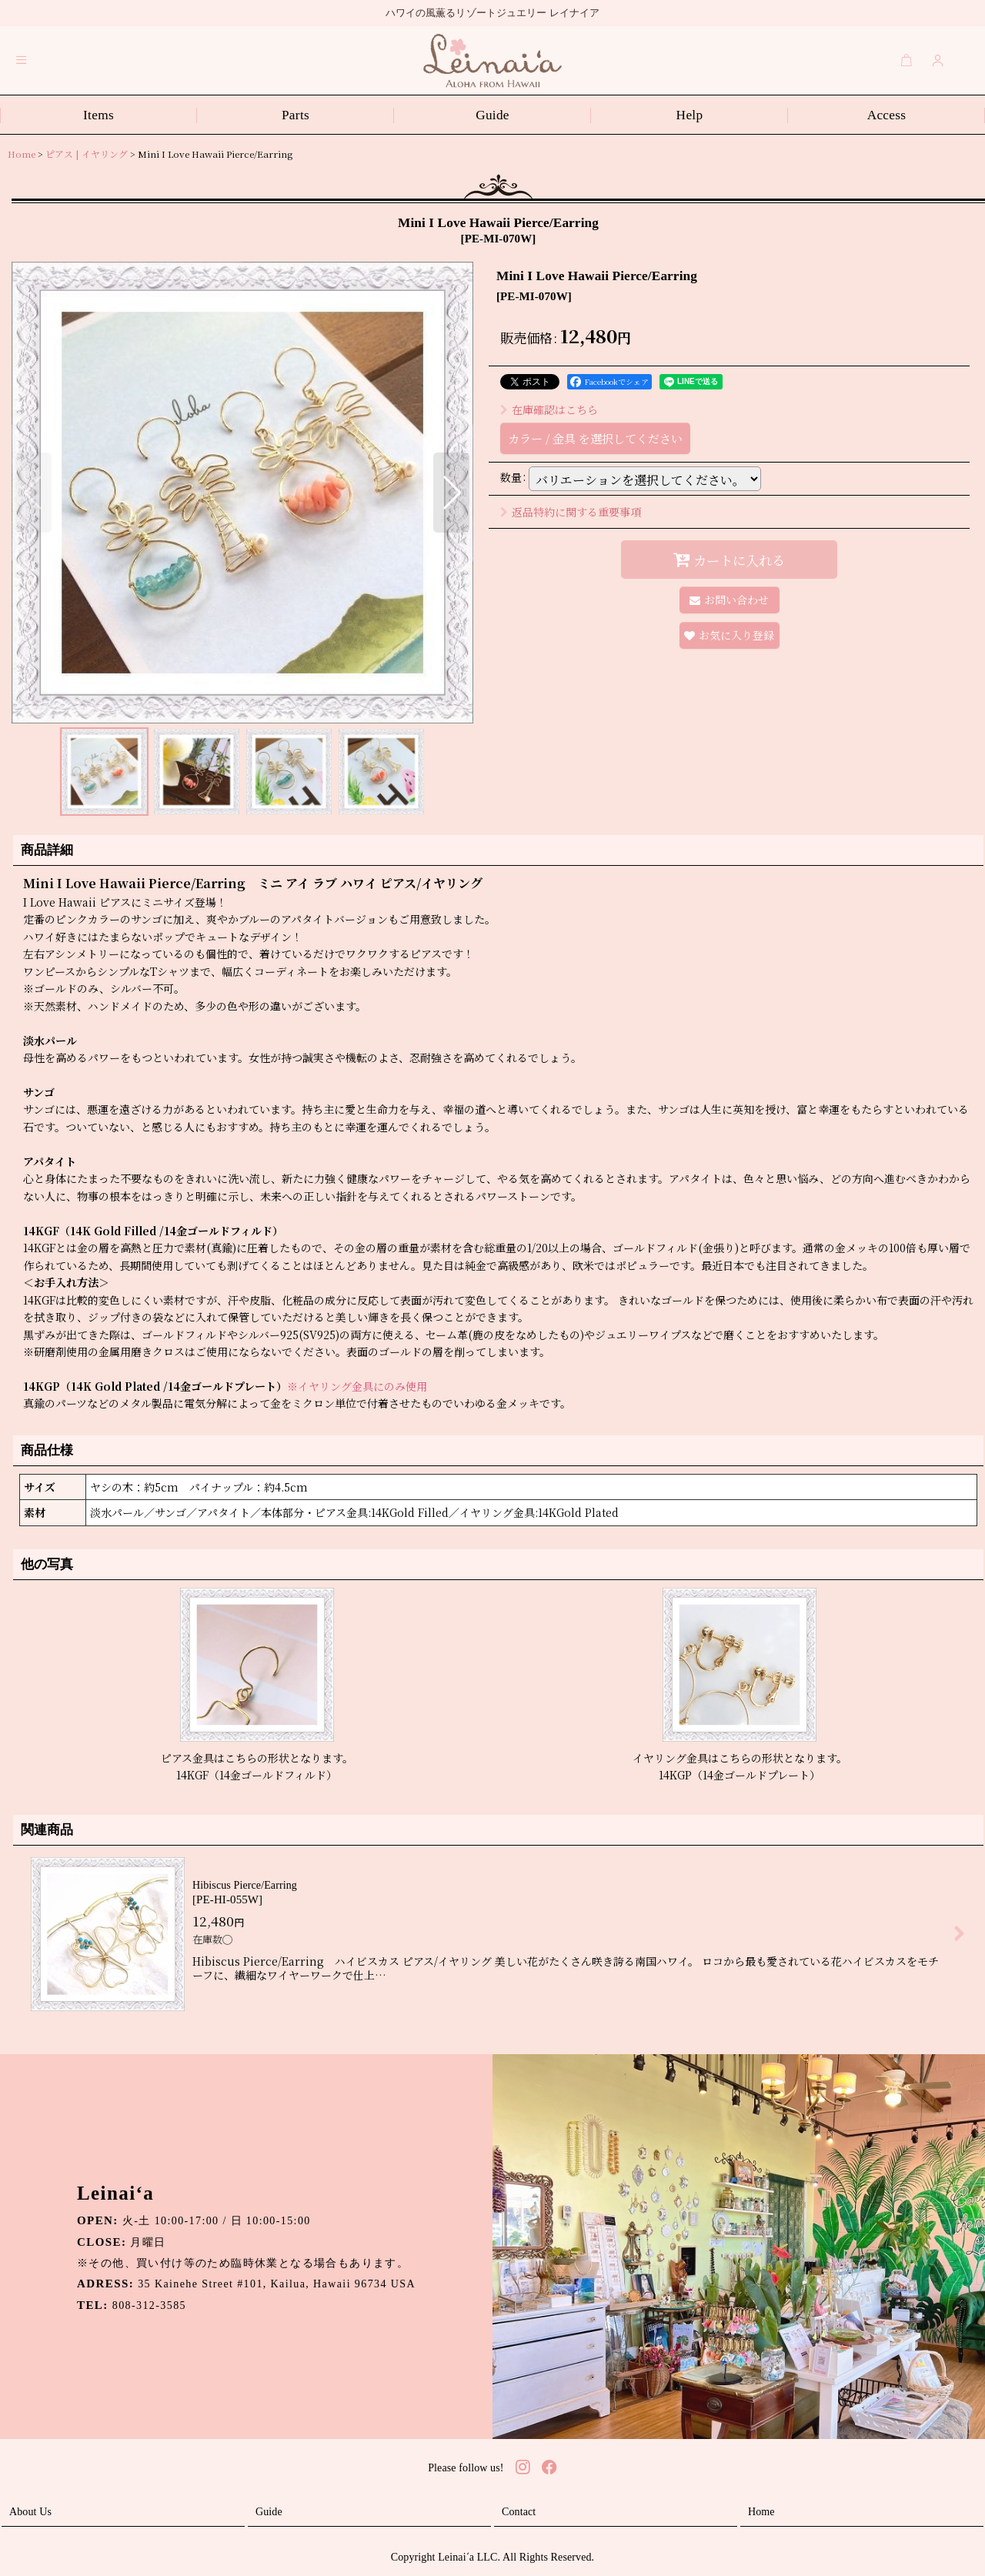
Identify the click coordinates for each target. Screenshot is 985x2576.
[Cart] (906, 60)
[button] (21, 60)
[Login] (938, 60)
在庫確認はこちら (549, 409)
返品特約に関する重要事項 (570, 512)
